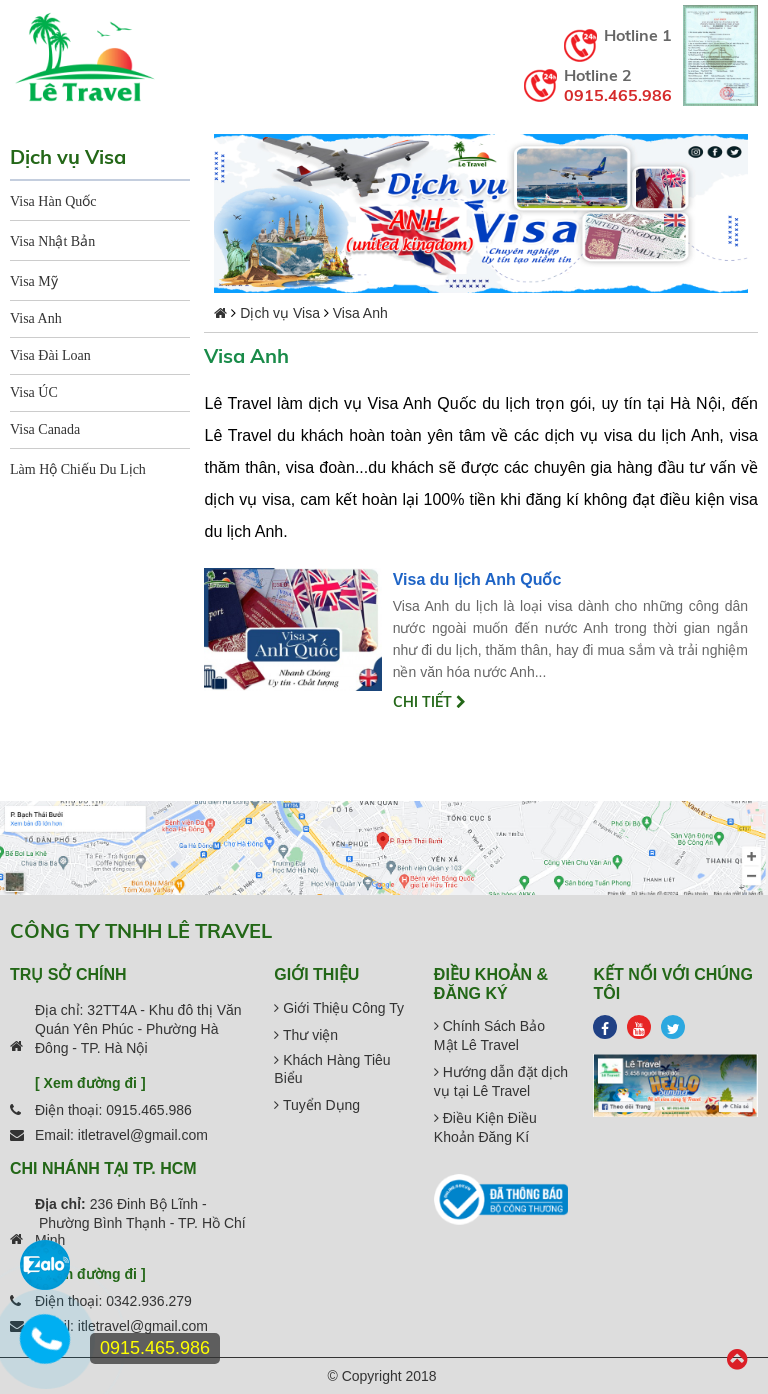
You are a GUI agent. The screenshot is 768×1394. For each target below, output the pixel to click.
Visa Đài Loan (50, 355)
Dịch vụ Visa (280, 313)
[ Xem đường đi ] (90, 1083)
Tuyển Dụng (317, 1105)
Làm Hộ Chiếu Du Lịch (78, 469)
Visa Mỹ (34, 281)
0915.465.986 (618, 95)
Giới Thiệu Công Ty (339, 1008)
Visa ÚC (34, 392)
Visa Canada (45, 429)
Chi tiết (429, 702)
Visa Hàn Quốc (53, 201)
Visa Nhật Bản (52, 241)
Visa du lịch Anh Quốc (477, 579)
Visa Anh (36, 318)
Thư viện (306, 1035)
